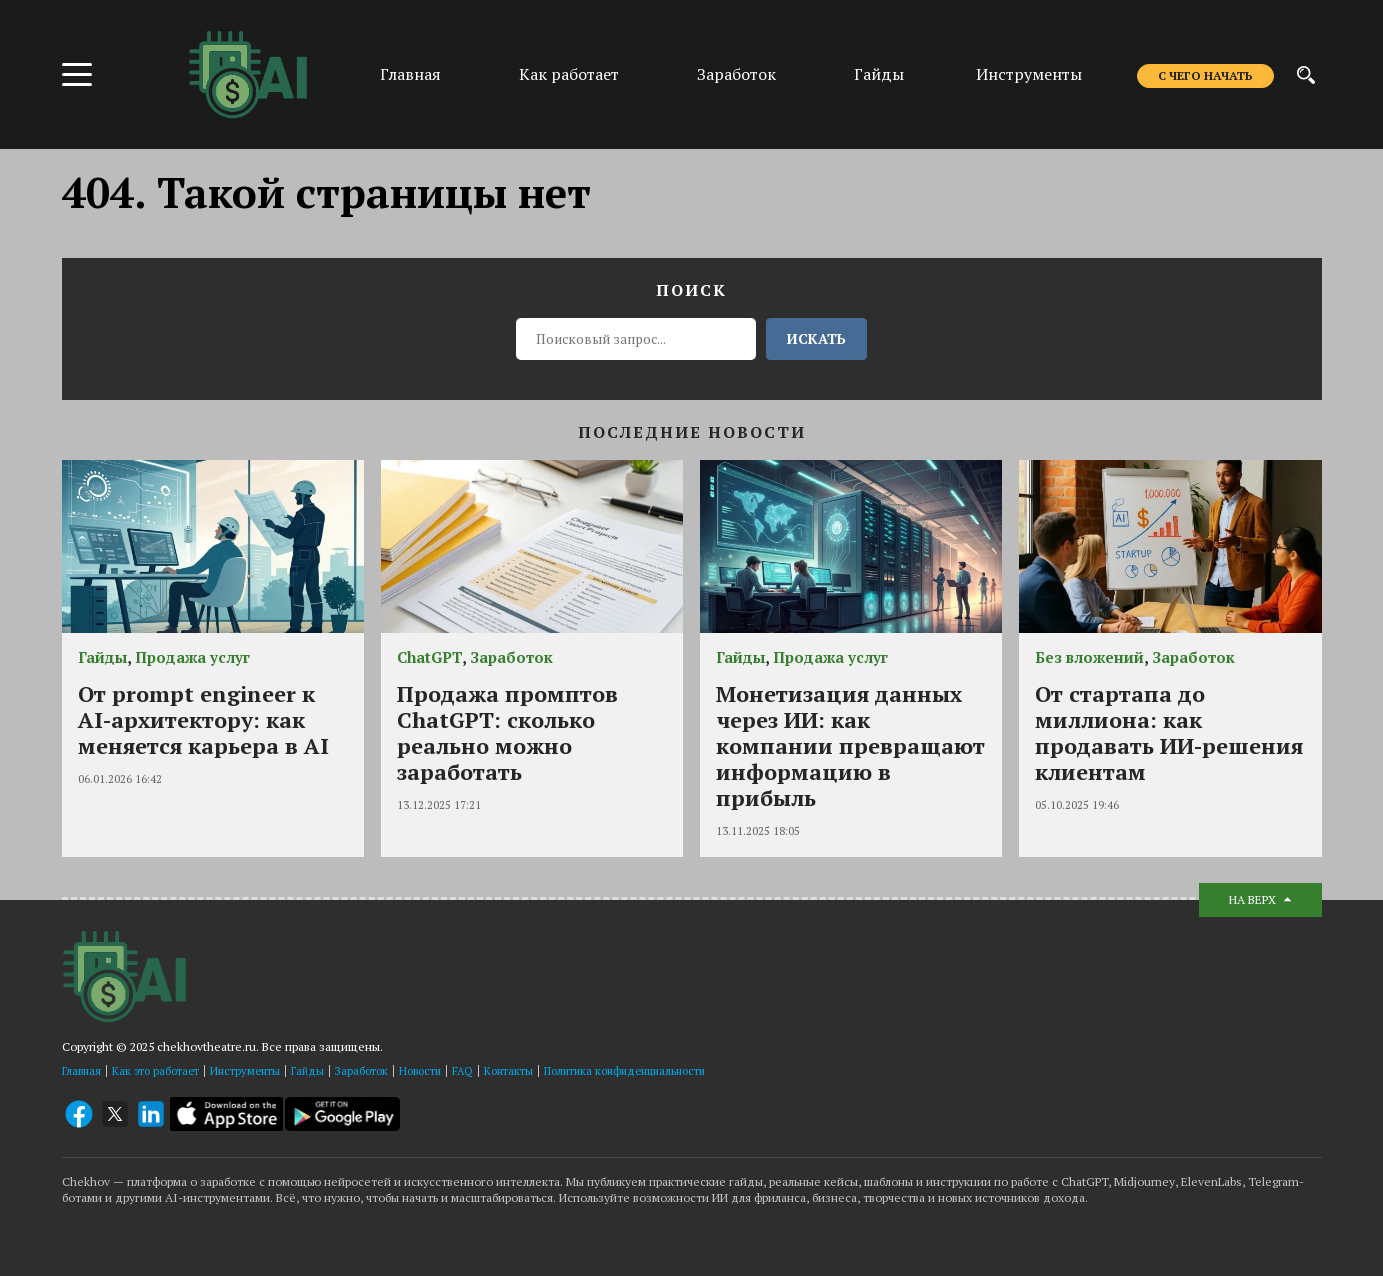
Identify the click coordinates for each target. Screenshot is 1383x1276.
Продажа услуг (192, 657)
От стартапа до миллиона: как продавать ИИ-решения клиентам (1169, 732)
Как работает (569, 74)
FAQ (462, 1071)
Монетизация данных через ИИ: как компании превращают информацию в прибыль (850, 745)
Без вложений (1089, 657)
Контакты (508, 1071)
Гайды (879, 74)
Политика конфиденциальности (624, 1071)
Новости (420, 1071)
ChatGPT (429, 657)
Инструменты (1029, 74)
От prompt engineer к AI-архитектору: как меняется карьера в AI (203, 719)
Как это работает (155, 1071)
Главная (410, 74)
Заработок (736, 74)
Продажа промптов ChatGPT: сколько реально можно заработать (507, 732)
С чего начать (1205, 75)
